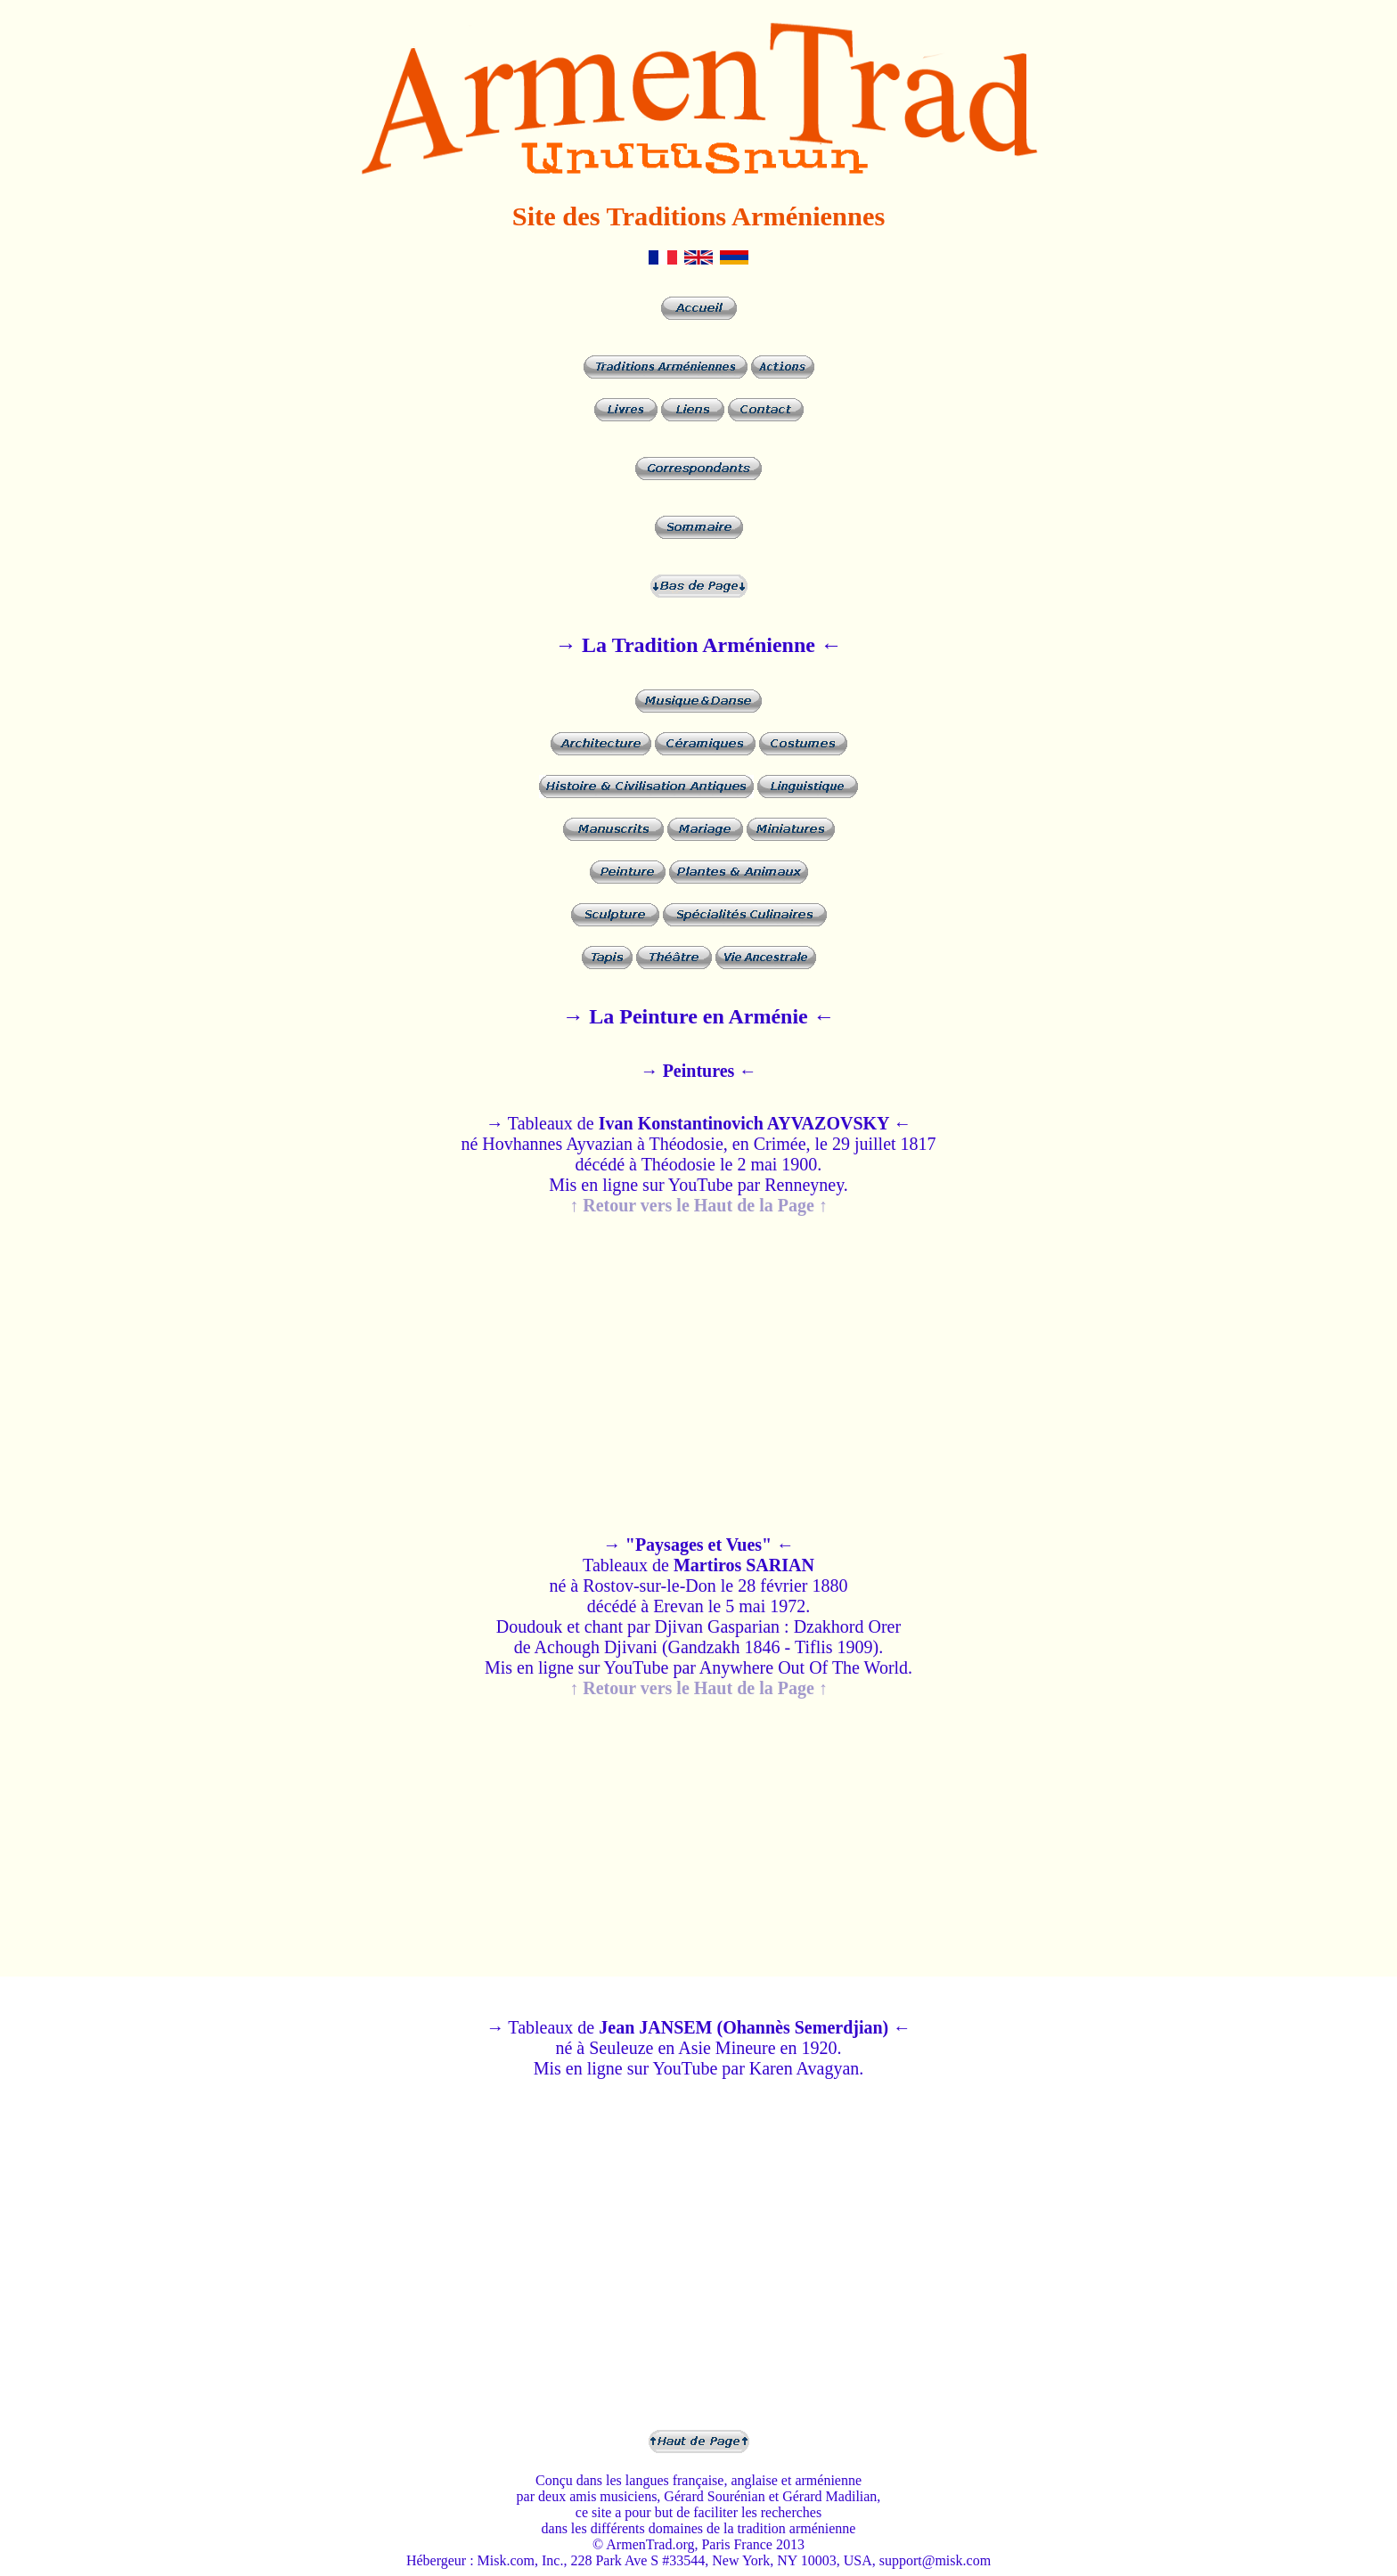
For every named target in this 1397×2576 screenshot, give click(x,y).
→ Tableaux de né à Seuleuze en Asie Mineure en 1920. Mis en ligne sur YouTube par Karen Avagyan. (698, 2048)
